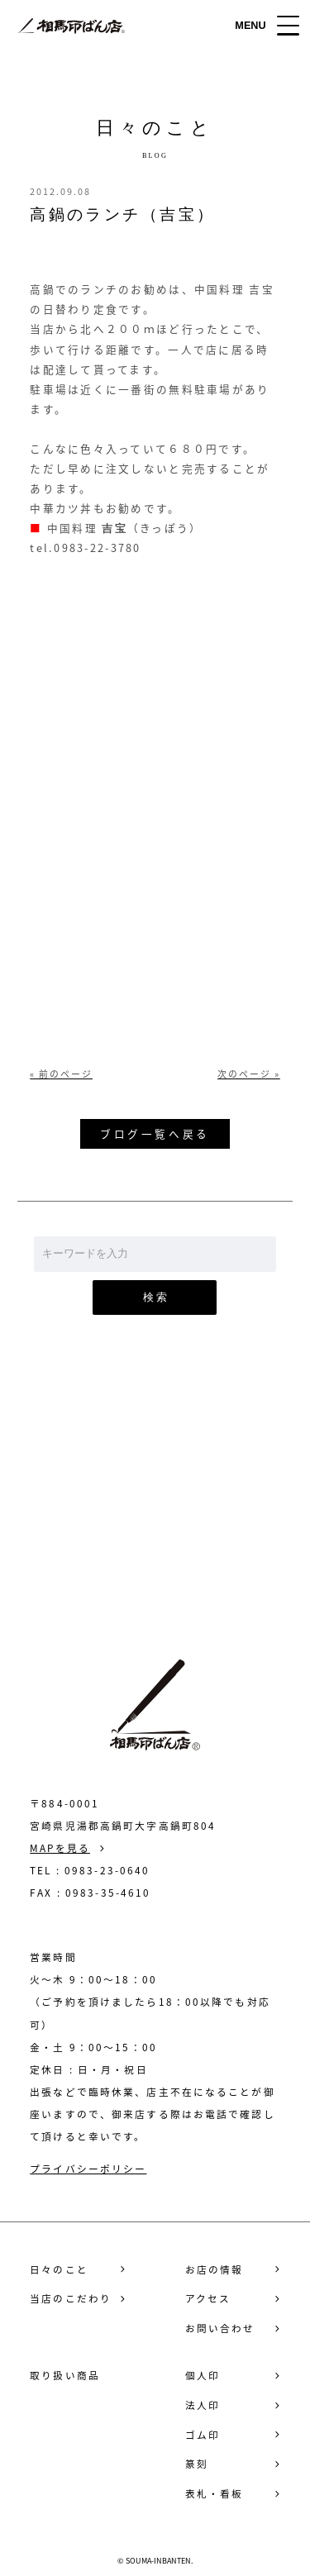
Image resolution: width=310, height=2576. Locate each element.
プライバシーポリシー (88, 2168)
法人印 (202, 2405)
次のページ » (248, 1073)
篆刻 (196, 2464)
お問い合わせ (155, 1519)
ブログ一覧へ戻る (154, 1133)
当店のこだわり (71, 2299)
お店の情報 (214, 2270)
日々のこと (59, 2270)
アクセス (208, 2299)
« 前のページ (61, 1073)
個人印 (202, 2376)
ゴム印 (202, 2435)
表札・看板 (214, 2494)
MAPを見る (60, 1847)
